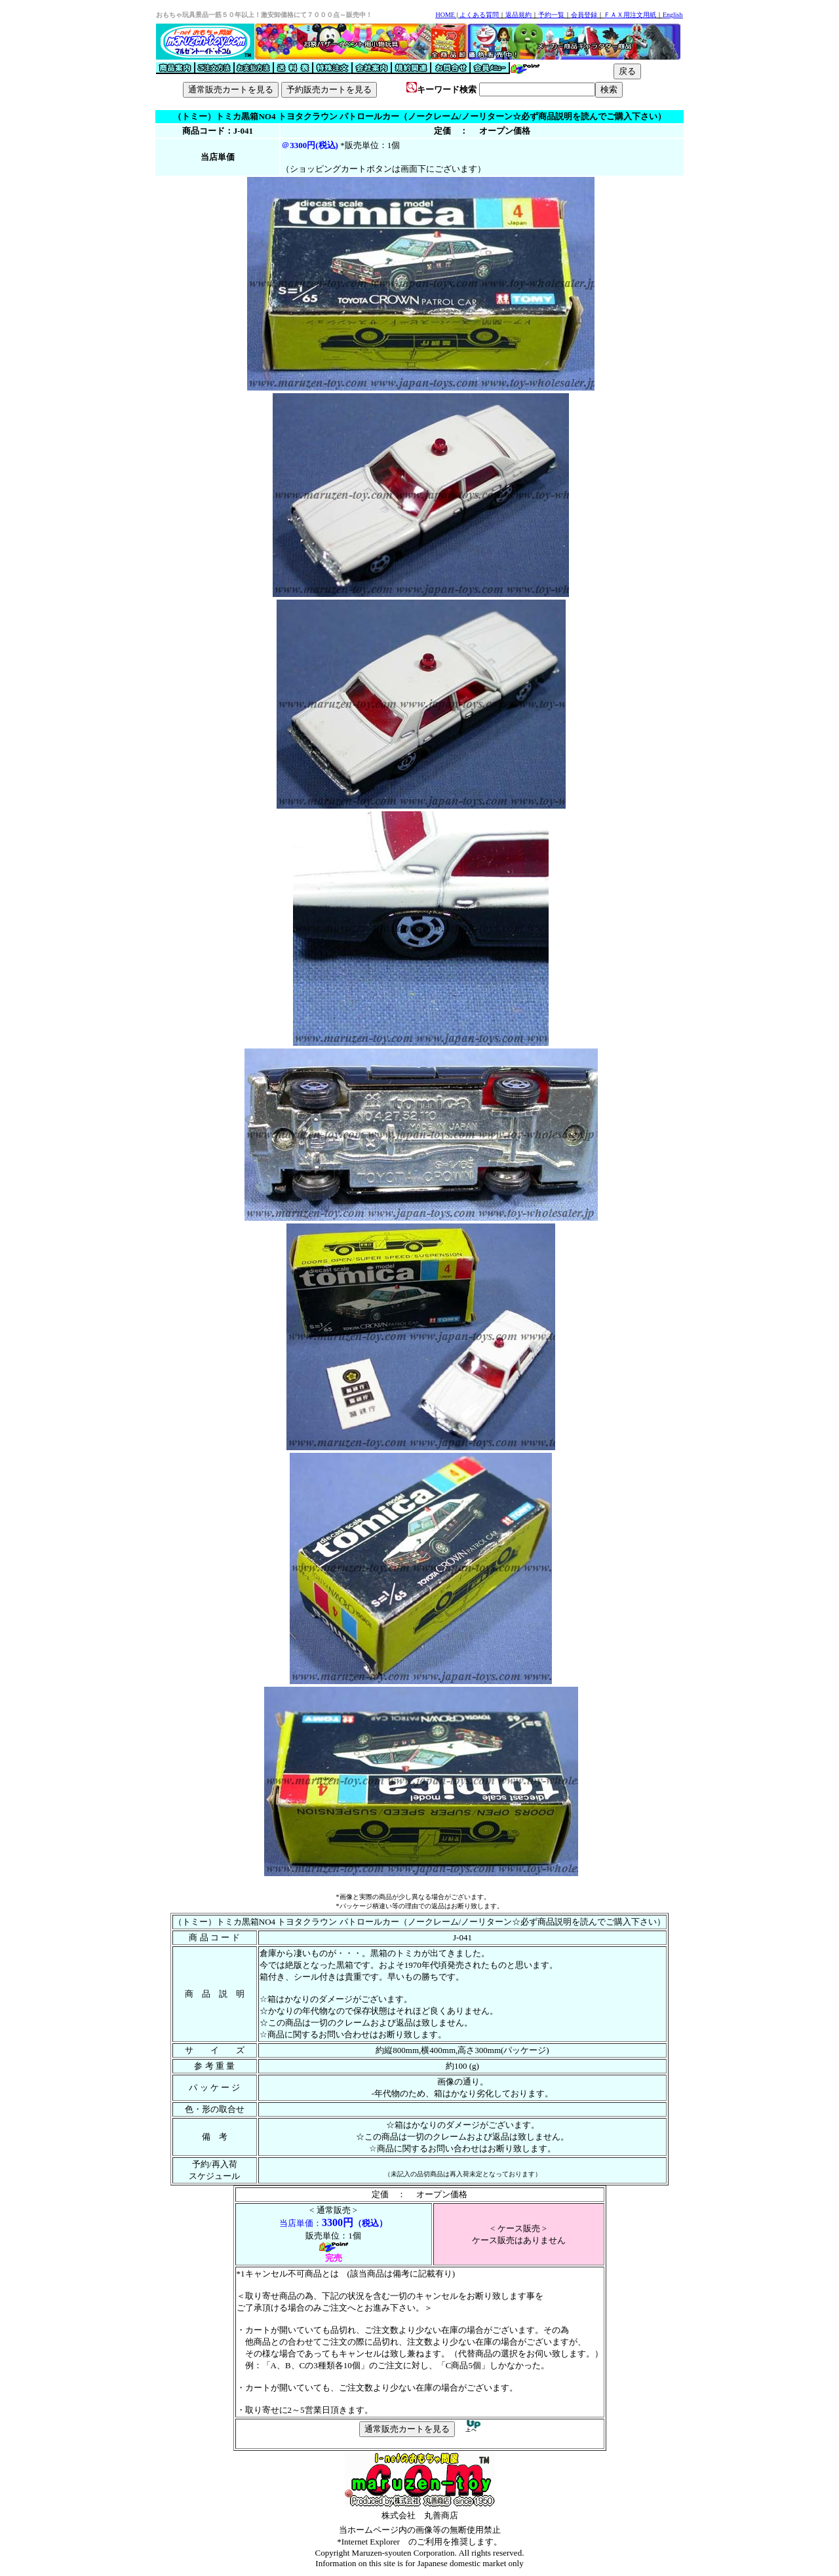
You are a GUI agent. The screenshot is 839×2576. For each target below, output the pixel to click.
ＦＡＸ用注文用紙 (630, 14)
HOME (444, 14)
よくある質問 (479, 14)
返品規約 (518, 14)
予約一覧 (551, 14)
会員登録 (584, 14)
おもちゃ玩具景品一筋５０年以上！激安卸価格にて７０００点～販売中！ (264, 14)
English (673, 14)
